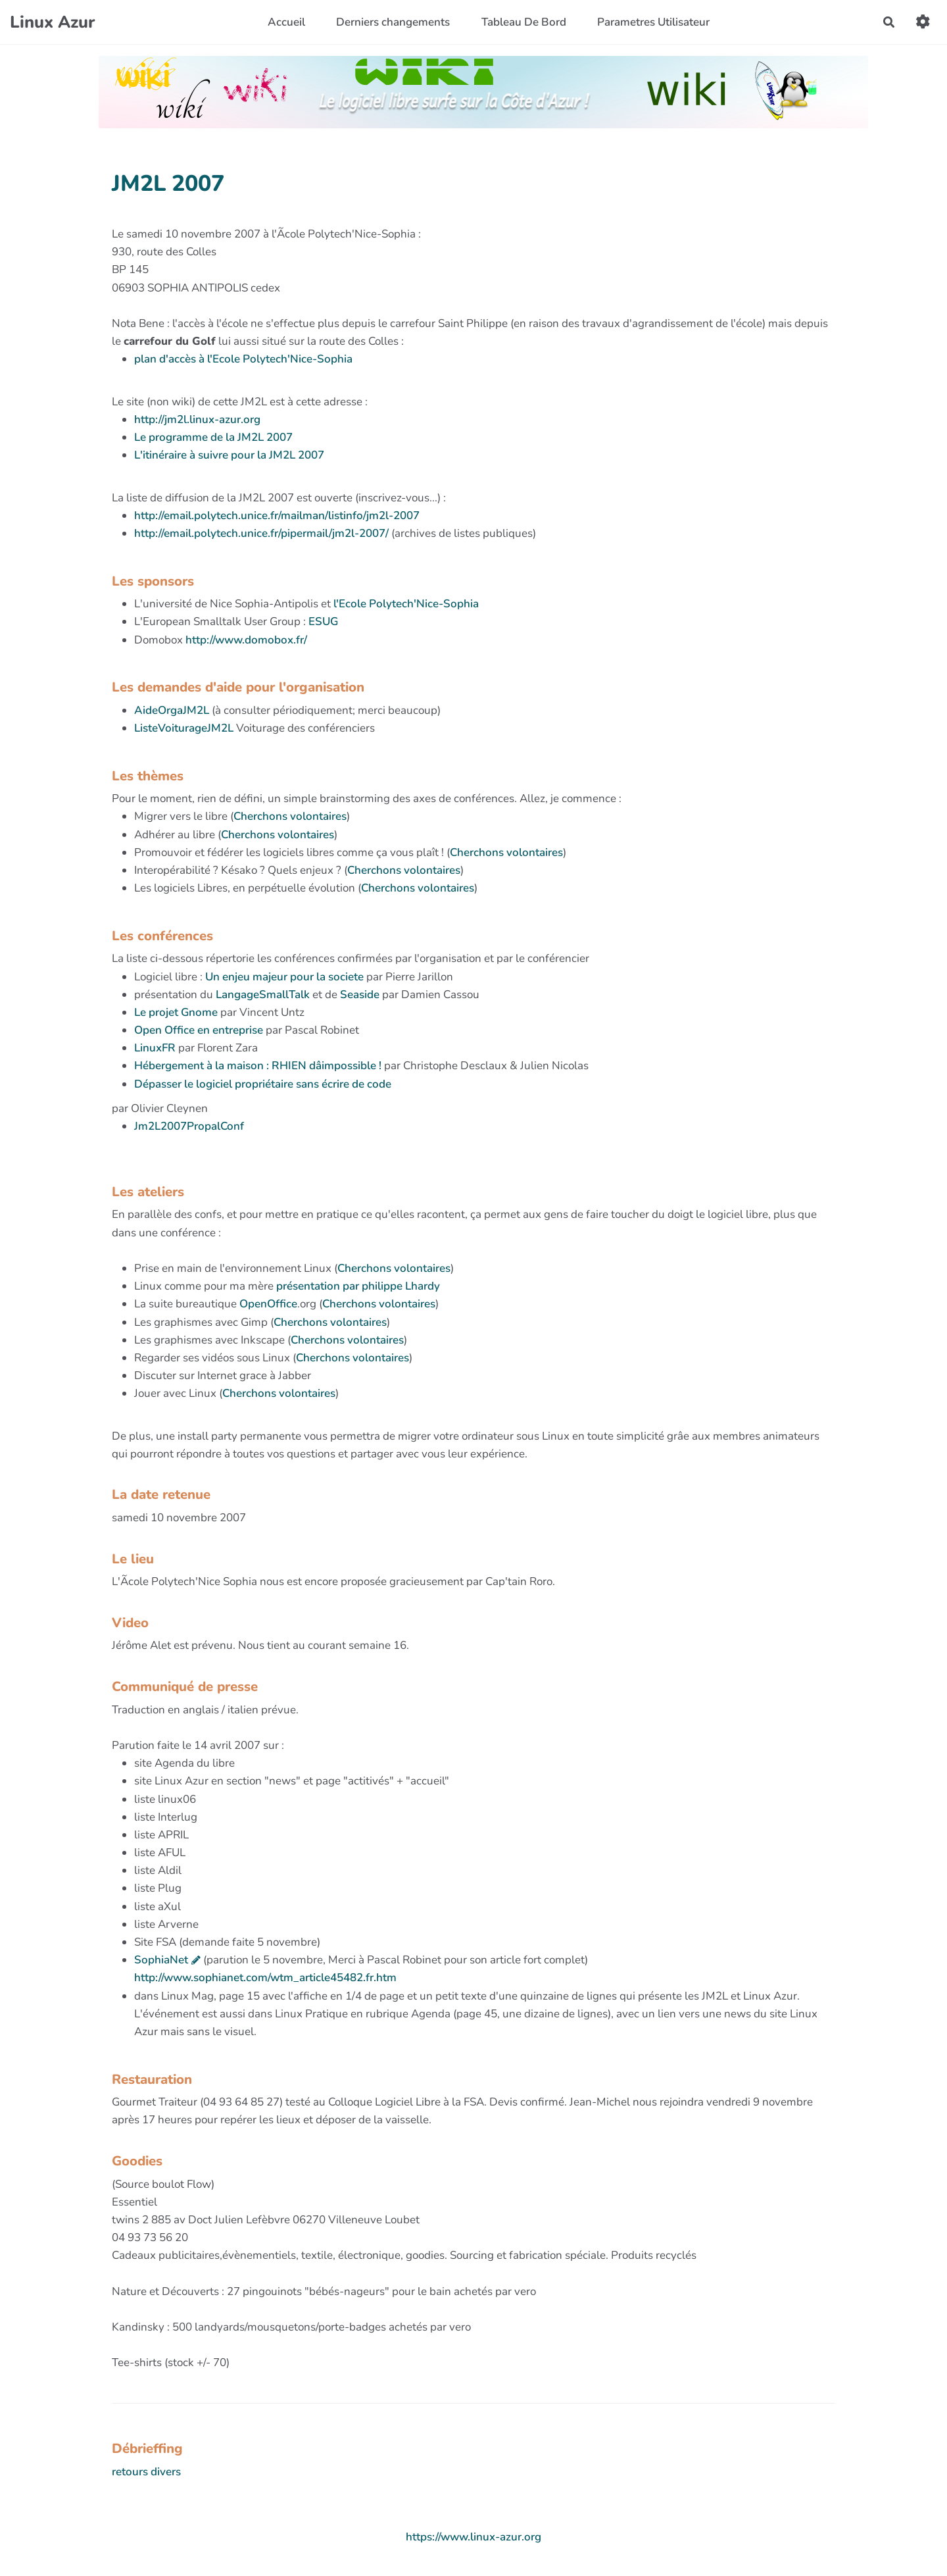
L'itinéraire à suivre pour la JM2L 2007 (229, 455)
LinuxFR (156, 1047)
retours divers (146, 2471)
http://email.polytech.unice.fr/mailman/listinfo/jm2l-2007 (277, 515)
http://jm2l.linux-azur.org (197, 419)
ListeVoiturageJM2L (183, 728)
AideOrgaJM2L (171, 710)
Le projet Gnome (176, 1012)
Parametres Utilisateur (653, 22)
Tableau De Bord (523, 22)
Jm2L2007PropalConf (189, 1126)
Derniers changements (393, 22)
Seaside (359, 994)
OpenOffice (268, 1303)
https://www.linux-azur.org (473, 2536)
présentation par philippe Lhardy (358, 1286)
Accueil (286, 22)
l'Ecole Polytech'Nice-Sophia (406, 603)
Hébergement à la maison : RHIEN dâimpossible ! (257, 1065)
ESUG (323, 621)
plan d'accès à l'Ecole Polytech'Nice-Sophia (243, 358)
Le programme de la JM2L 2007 (213, 437)
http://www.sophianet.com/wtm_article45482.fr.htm (265, 1977)
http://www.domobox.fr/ (246, 639)
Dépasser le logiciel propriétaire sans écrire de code (262, 1084)
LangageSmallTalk (263, 994)
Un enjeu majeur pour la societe (284, 976)
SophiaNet (161, 1959)
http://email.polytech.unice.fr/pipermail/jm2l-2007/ (261, 533)
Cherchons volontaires (290, 816)
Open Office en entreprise (198, 1030)
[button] (923, 22)
